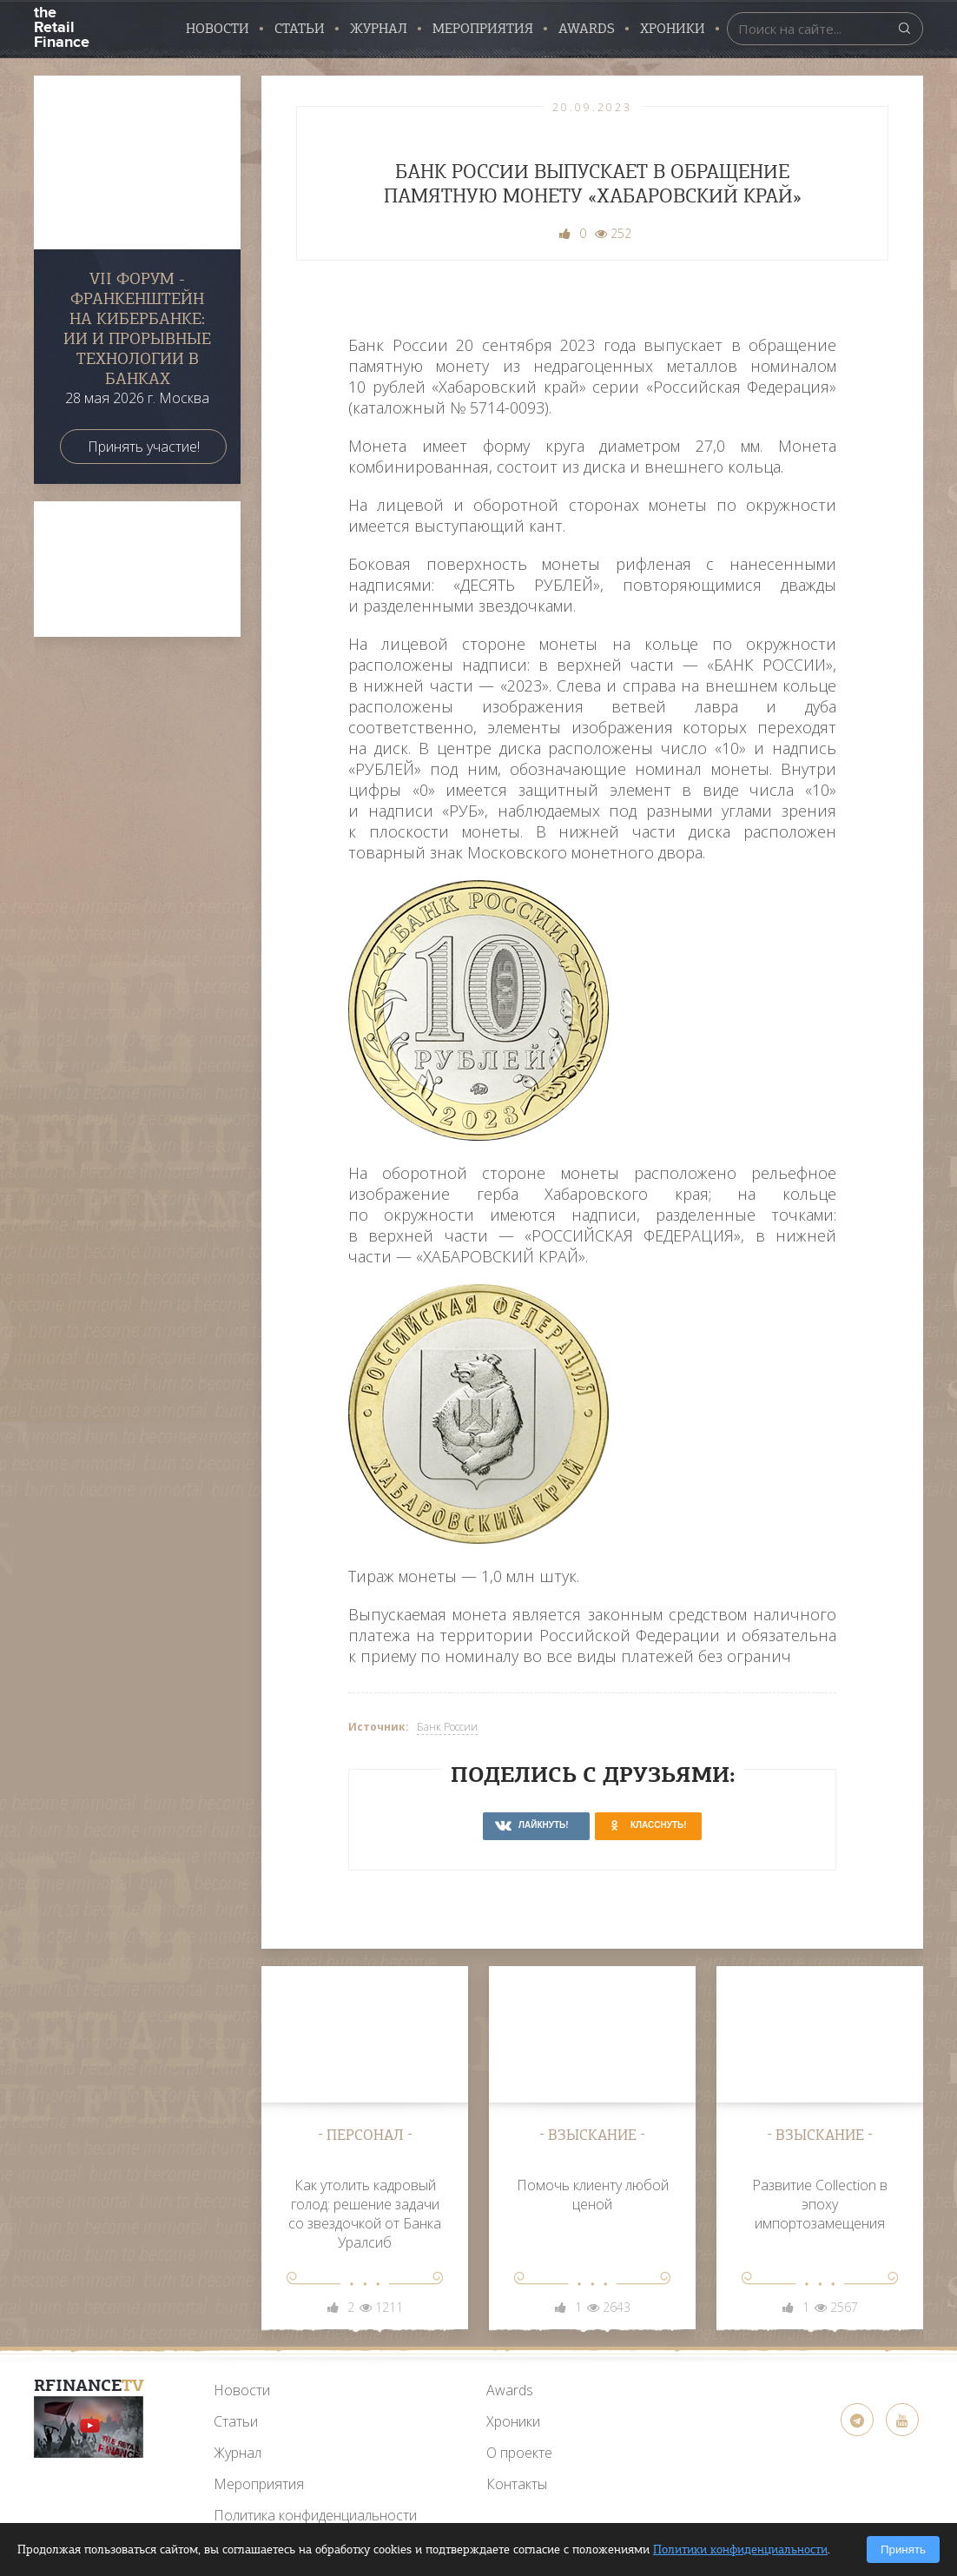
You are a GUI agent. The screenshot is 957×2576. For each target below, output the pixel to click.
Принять (903, 2549)
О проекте (519, 2452)
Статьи (299, 28)
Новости (217, 28)
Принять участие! (144, 446)
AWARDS (586, 28)
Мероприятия (482, 28)
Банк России (447, 1726)
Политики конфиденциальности (740, 2549)
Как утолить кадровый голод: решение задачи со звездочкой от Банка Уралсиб (364, 2213)
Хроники (672, 28)
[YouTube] (88, 2427)
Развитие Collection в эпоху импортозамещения (820, 2204)
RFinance (89, 2385)
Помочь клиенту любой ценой (593, 2194)
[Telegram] (857, 2419)
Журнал (378, 28)
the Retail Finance (61, 25)
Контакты (516, 2483)
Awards (509, 2390)
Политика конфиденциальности (315, 2515)
